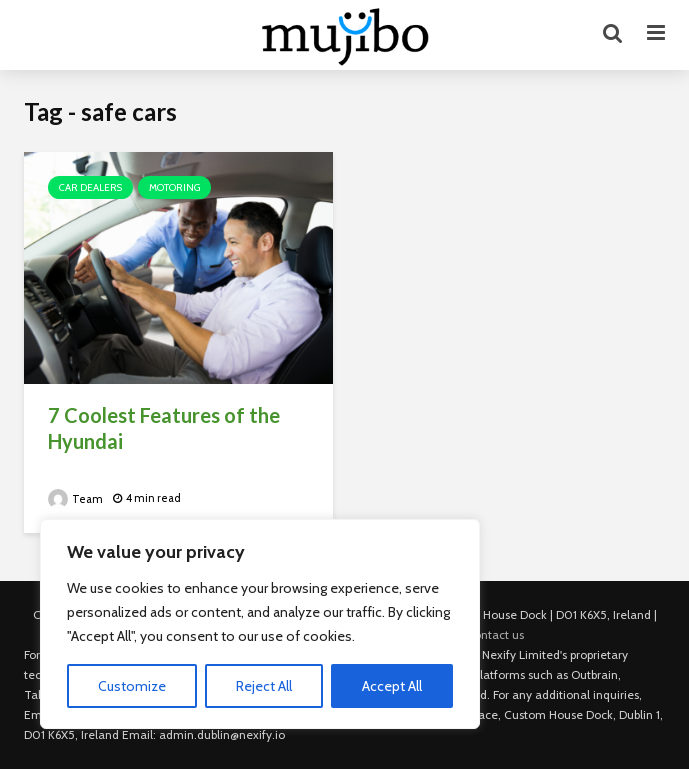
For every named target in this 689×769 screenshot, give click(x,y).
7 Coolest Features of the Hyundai (164, 428)
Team (75, 499)
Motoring (174, 187)
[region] (260, 624)
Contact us (495, 634)
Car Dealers (90, 187)
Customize (132, 686)
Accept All (392, 686)
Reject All (264, 686)
